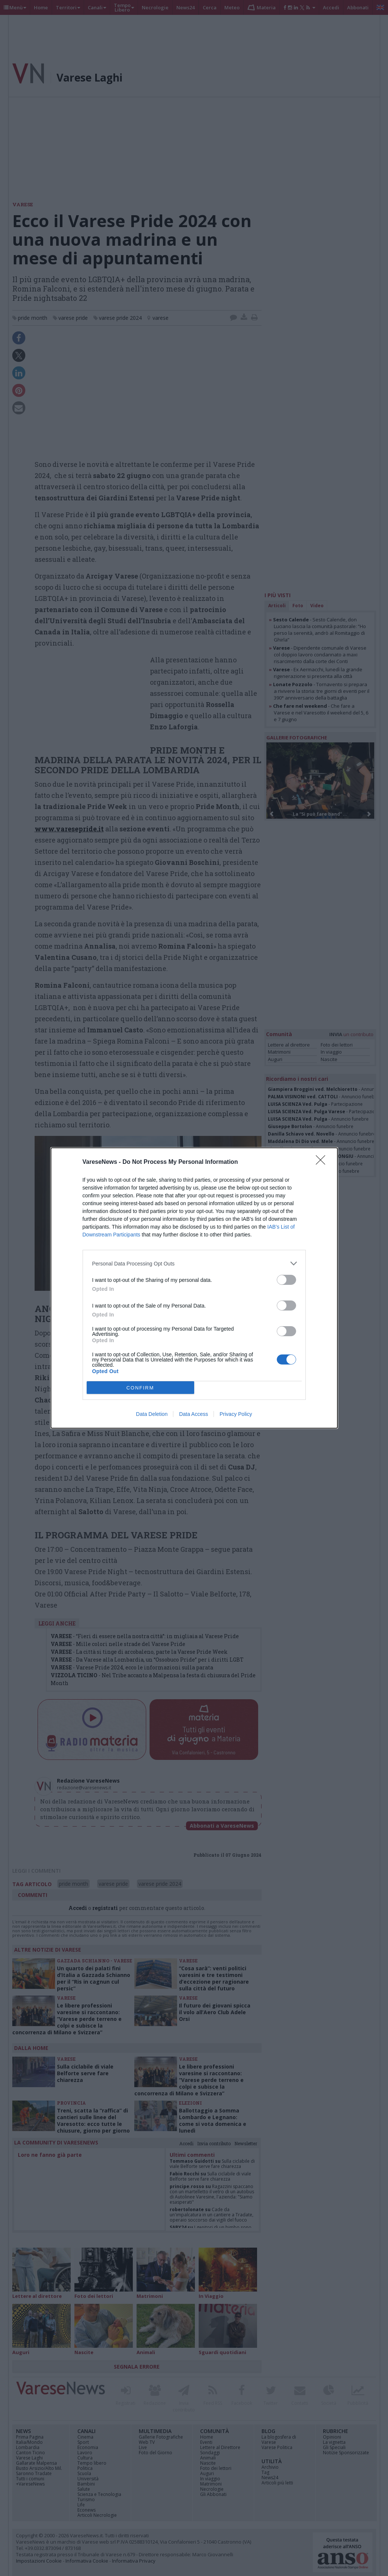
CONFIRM (140, 1388)
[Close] (323, 1162)
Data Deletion (152, 1414)
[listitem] (194, 1263)
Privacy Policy (235, 1414)
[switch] (286, 1280)
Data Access (193, 1414)
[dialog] (194, 1288)
